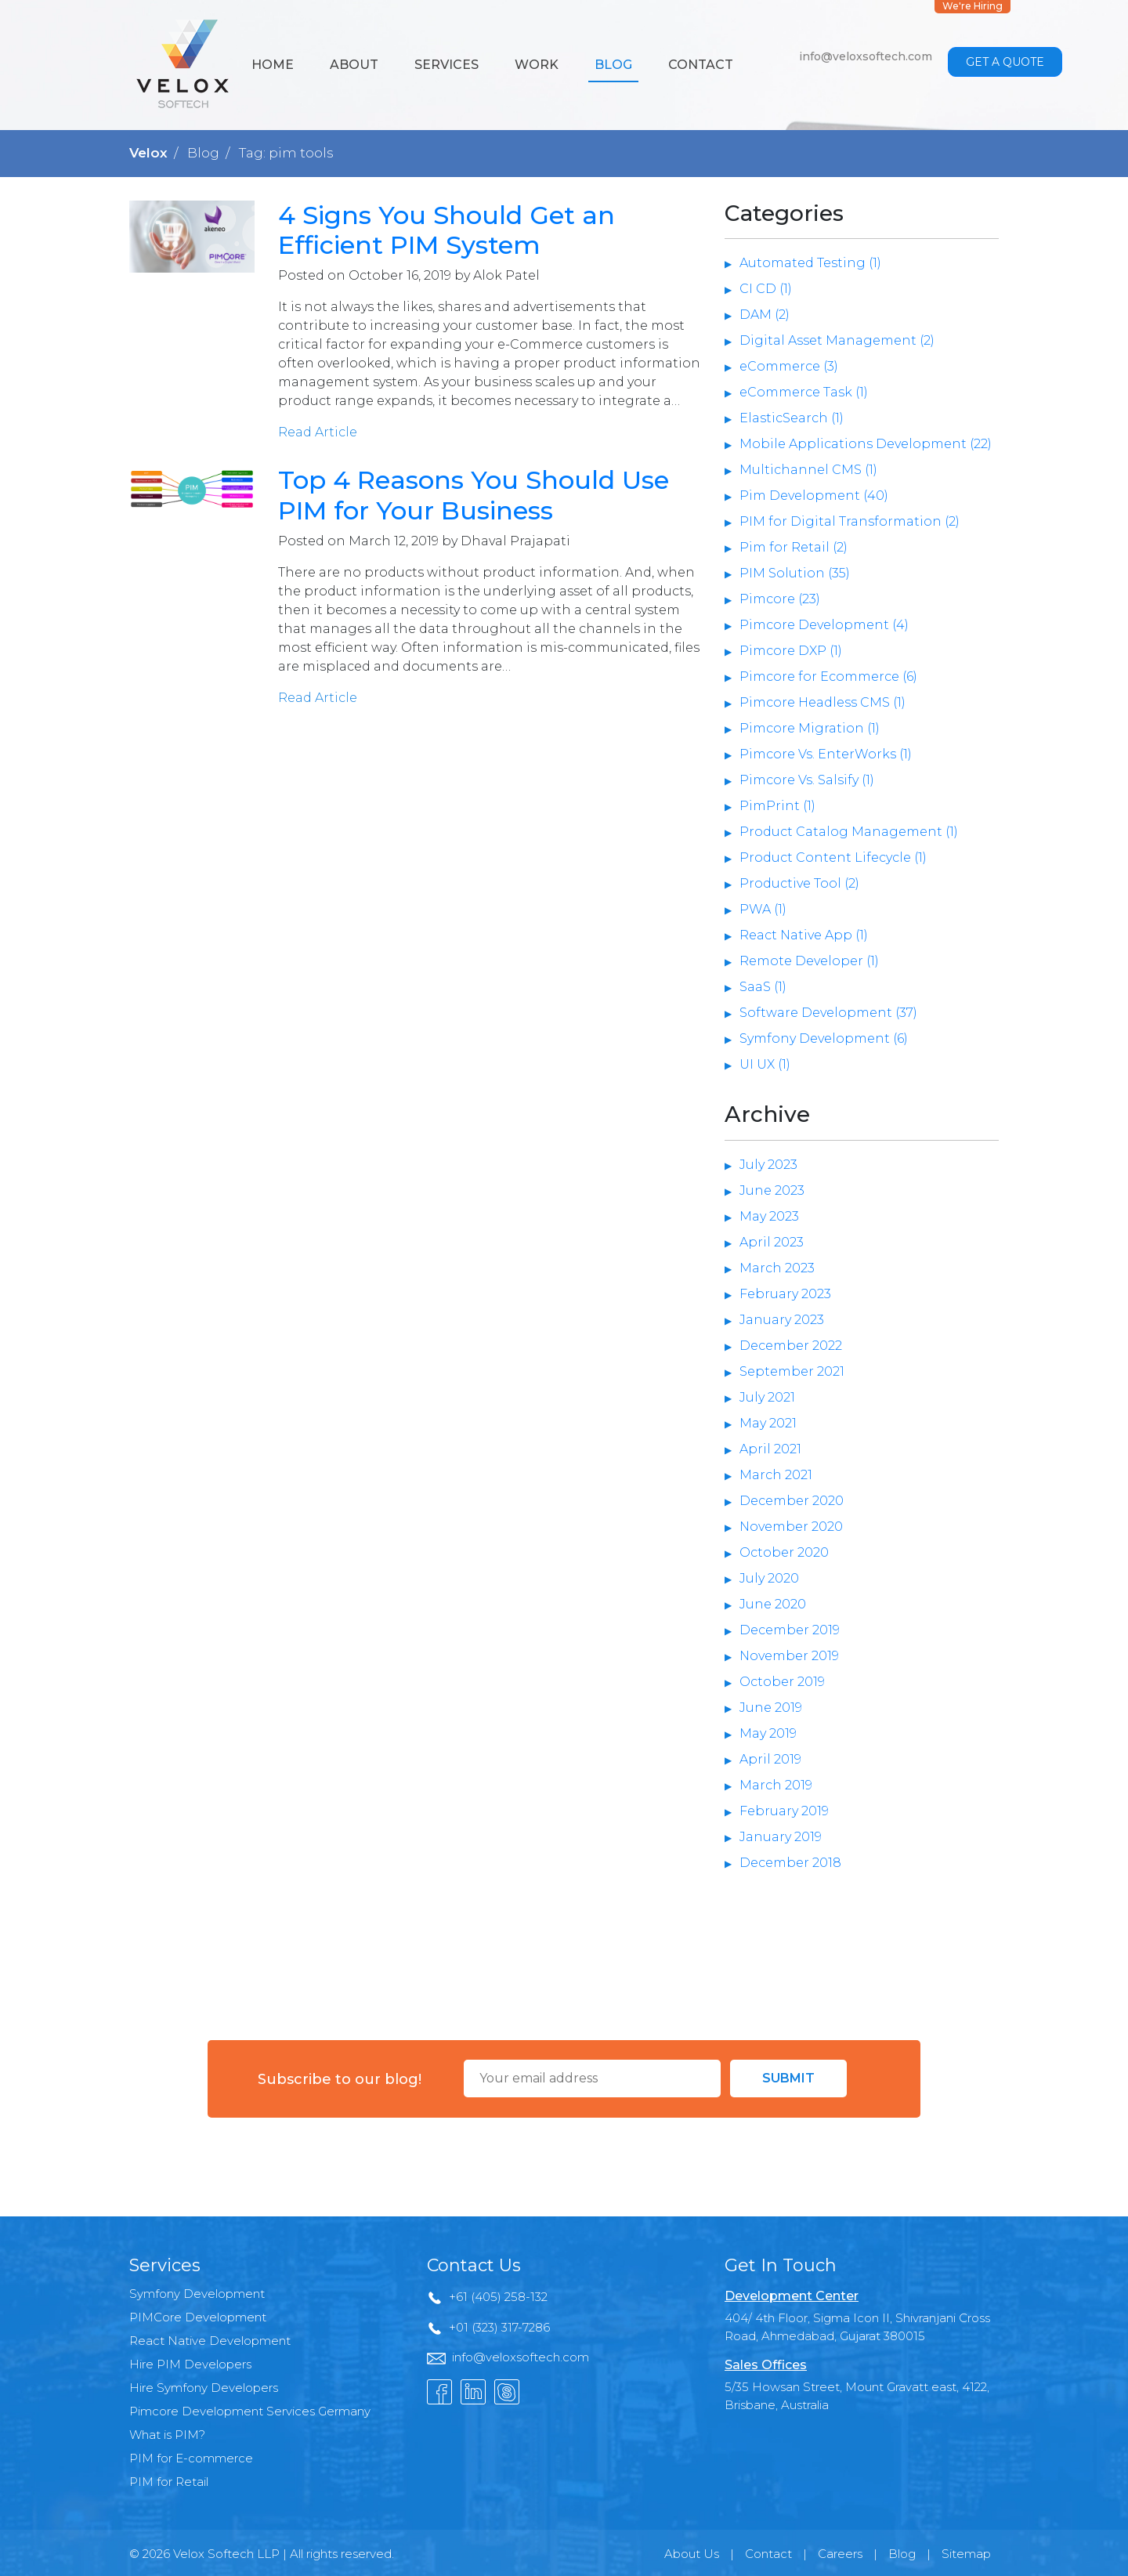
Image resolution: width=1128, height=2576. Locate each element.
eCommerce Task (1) (803, 392)
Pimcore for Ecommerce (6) (828, 676)
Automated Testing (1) (810, 262)
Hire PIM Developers (190, 2364)
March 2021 (775, 1474)
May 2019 (768, 1733)
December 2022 (790, 1345)
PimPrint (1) (777, 805)
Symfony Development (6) (823, 1038)
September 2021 (791, 1371)
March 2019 (775, 1785)
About (354, 64)
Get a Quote (1005, 62)
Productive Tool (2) (799, 883)
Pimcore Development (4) (824, 624)
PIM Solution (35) (794, 573)
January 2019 (780, 1836)
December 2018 (790, 1862)
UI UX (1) (764, 1064)
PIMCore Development (197, 2317)
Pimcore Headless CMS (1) (822, 702)
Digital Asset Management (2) (837, 340)
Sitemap (966, 2553)
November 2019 (789, 1655)
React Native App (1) (803, 935)
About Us (691, 2553)
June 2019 (770, 1707)
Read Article (317, 432)
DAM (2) (764, 314)
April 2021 (770, 1449)
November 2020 (791, 1526)
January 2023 (781, 1319)
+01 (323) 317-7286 (499, 2327)
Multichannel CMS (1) (808, 469)
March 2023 (777, 1268)
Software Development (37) (828, 1012)
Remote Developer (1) (809, 960)
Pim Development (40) (813, 495)
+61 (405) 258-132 (498, 2296)
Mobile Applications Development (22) (865, 443)
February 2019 (784, 1811)
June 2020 (772, 1604)
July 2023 (768, 1164)
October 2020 (784, 1552)
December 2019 (789, 1630)
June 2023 (771, 1190)
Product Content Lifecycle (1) (833, 857)
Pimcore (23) (779, 599)
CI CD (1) (765, 288)
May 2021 (768, 1423)
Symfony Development (197, 2293)
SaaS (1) (762, 986)
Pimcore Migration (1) (809, 728)
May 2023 (769, 1216)
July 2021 (767, 1397)
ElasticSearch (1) (791, 418)
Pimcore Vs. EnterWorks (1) (825, 754)
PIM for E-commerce (191, 2458)
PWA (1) (762, 909)
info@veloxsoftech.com (865, 56)
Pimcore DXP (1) (790, 650)
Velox (148, 153)
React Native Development (210, 2340)
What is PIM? (167, 2434)
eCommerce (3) (788, 366)
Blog (613, 64)
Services (446, 64)
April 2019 (770, 1759)
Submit (788, 2078)
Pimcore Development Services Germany (250, 2411)
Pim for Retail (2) (793, 547)
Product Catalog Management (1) (848, 831)
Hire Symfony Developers (203, 2387)
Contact (700, 64)
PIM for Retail (168, 2481)
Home (272, 64)
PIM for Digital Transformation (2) (849, 521)
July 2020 (769, 1578)
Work (537, 64)
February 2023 (785, 1293)
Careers (840, 2553)
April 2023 (771, 1242)
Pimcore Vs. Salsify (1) (806, 779)
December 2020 (791, 1500)
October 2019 (782, 1681)
